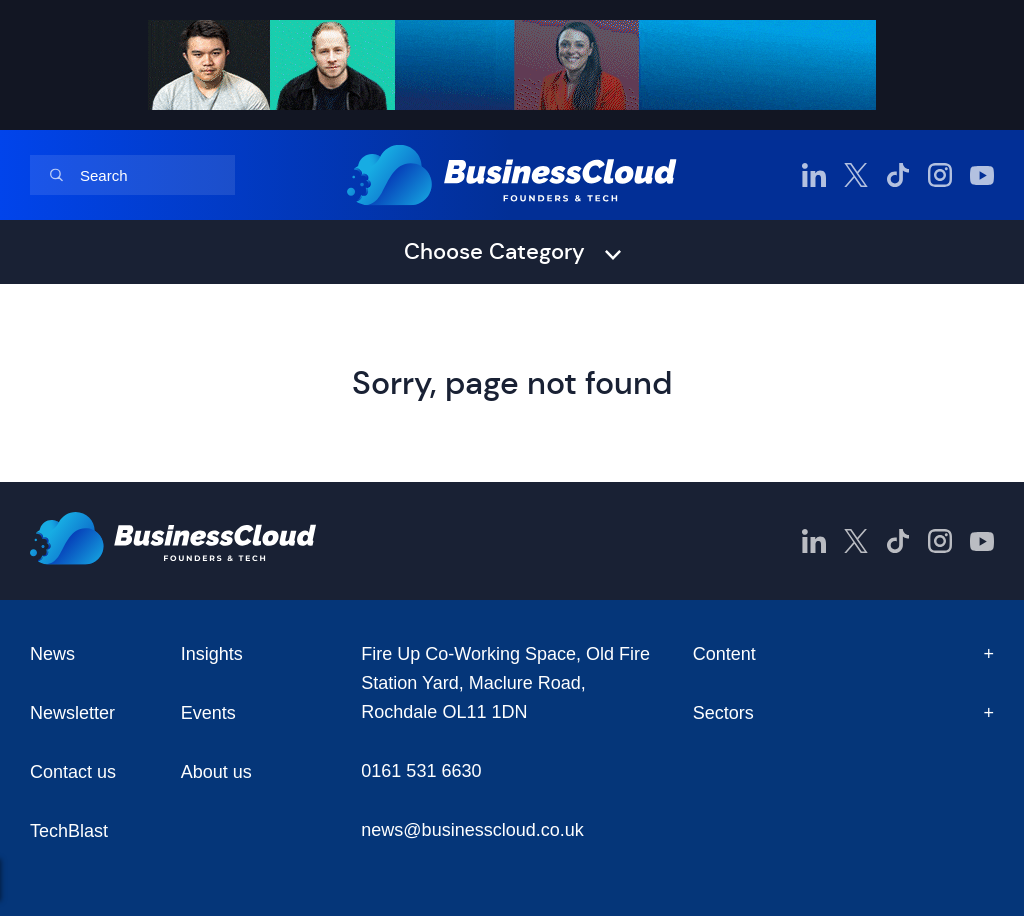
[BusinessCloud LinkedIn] (814, 175)
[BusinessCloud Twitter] (856, 175)
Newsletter (72, 713)
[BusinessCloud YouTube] (982, 175)
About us (216, 772)
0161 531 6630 (421, 771)
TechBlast (69, 831)
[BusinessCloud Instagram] (940, 175)
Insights (212, 654)
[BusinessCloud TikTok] (898, 175)
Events (208, 713)
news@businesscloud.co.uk (472, 830)
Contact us (73, 772)
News (52, 654)
